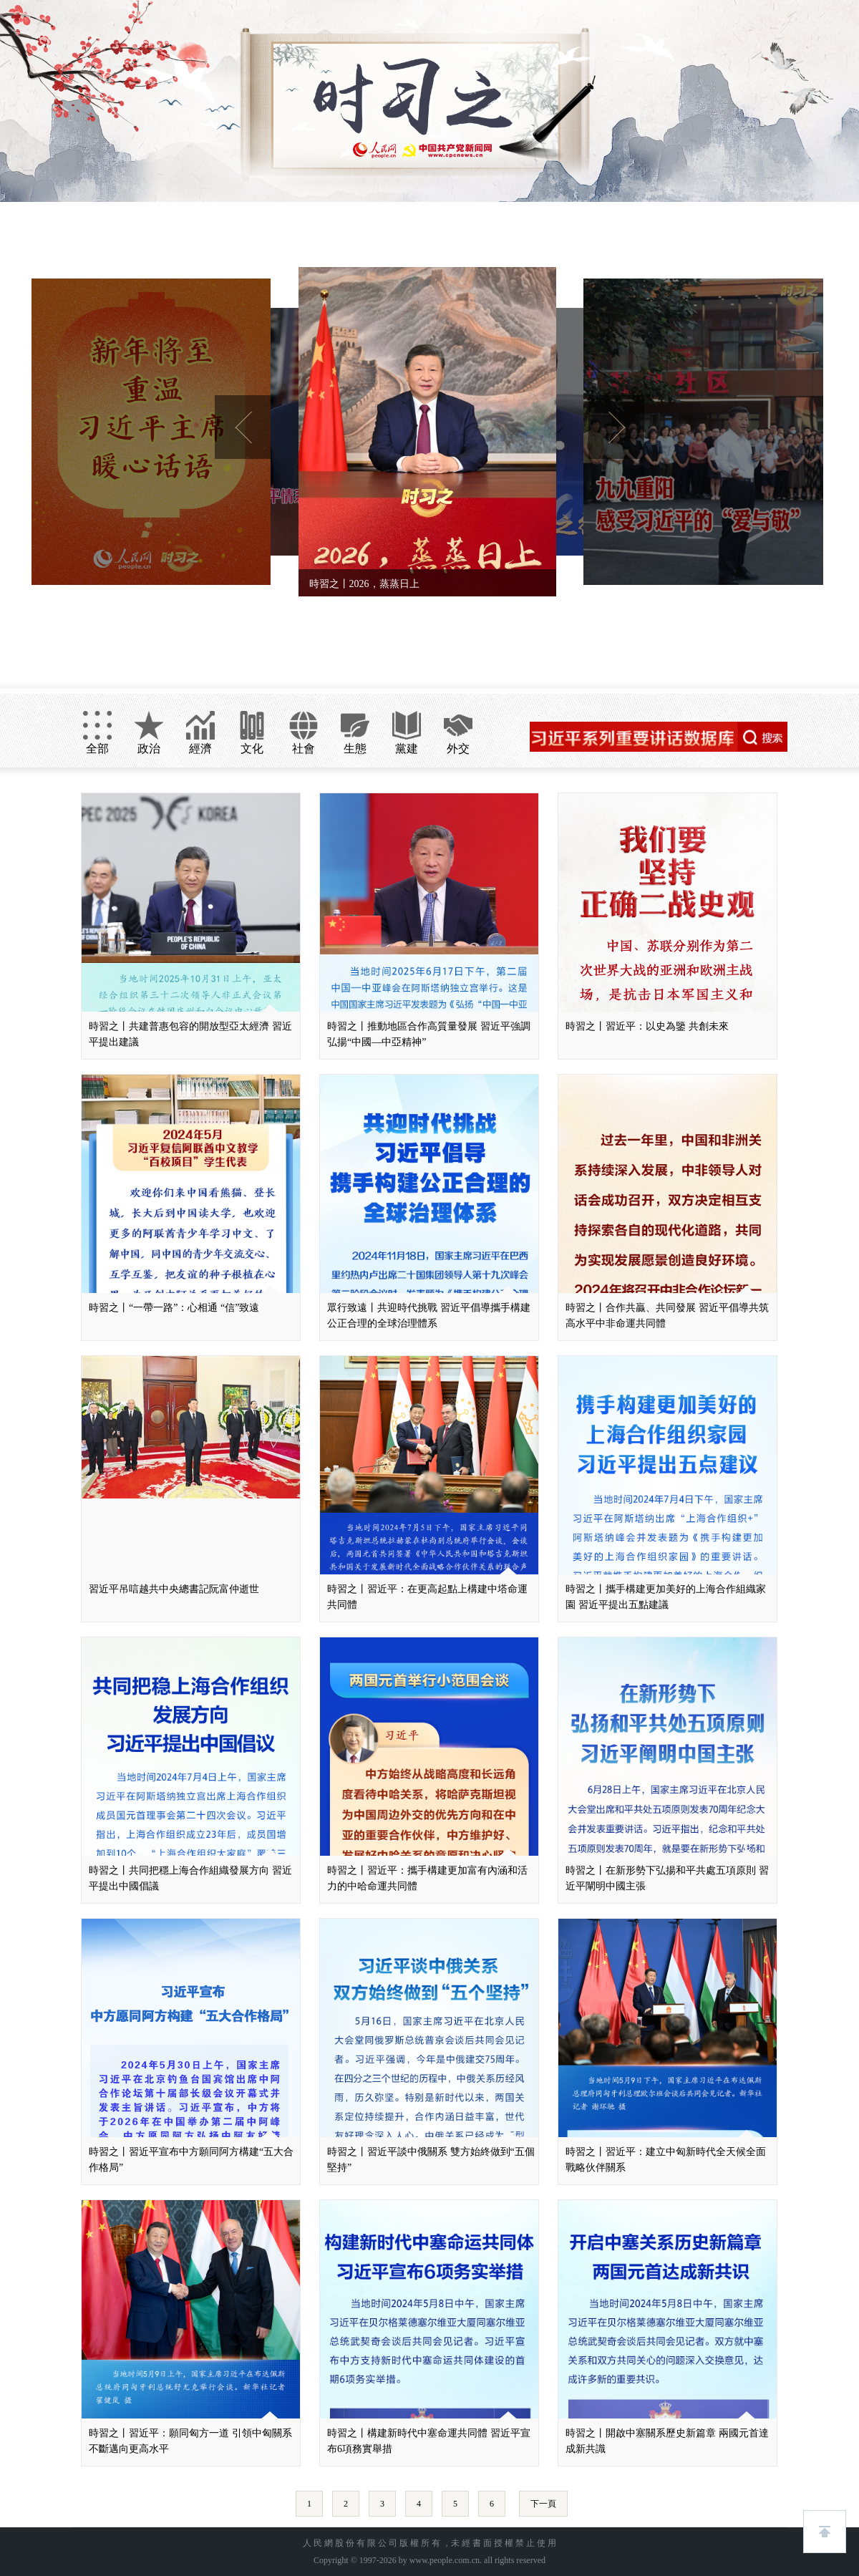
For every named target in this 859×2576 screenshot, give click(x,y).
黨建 (406, 748)
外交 (458, 748)
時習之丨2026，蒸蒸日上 (364, 583)
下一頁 (543, 2504)
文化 (252, 748)
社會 (303, 748)
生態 (355, 748)
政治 (148, 748)
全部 (97, 748)
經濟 (200, 748)
